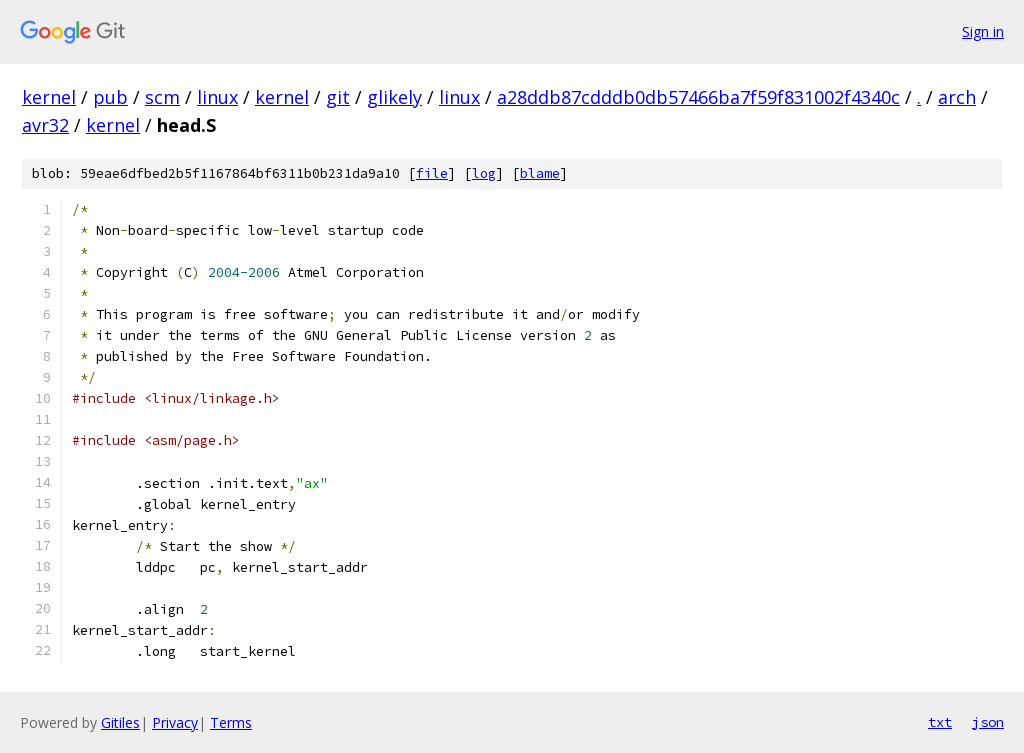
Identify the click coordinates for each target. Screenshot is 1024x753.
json (988, 722)
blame (540, 173)
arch (957, 97)
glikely (394, 97)
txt (940, 722)
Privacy (175, 722)
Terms (231, 722)
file (432, 173)
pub (110, 97)
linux (217, 97)
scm (162, 97)
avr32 (45, 125)
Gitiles (120, 722)
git (338, 97)
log (484, 173)
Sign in (983, 31)
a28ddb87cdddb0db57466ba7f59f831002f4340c (698, 97)
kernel (49, 97)
